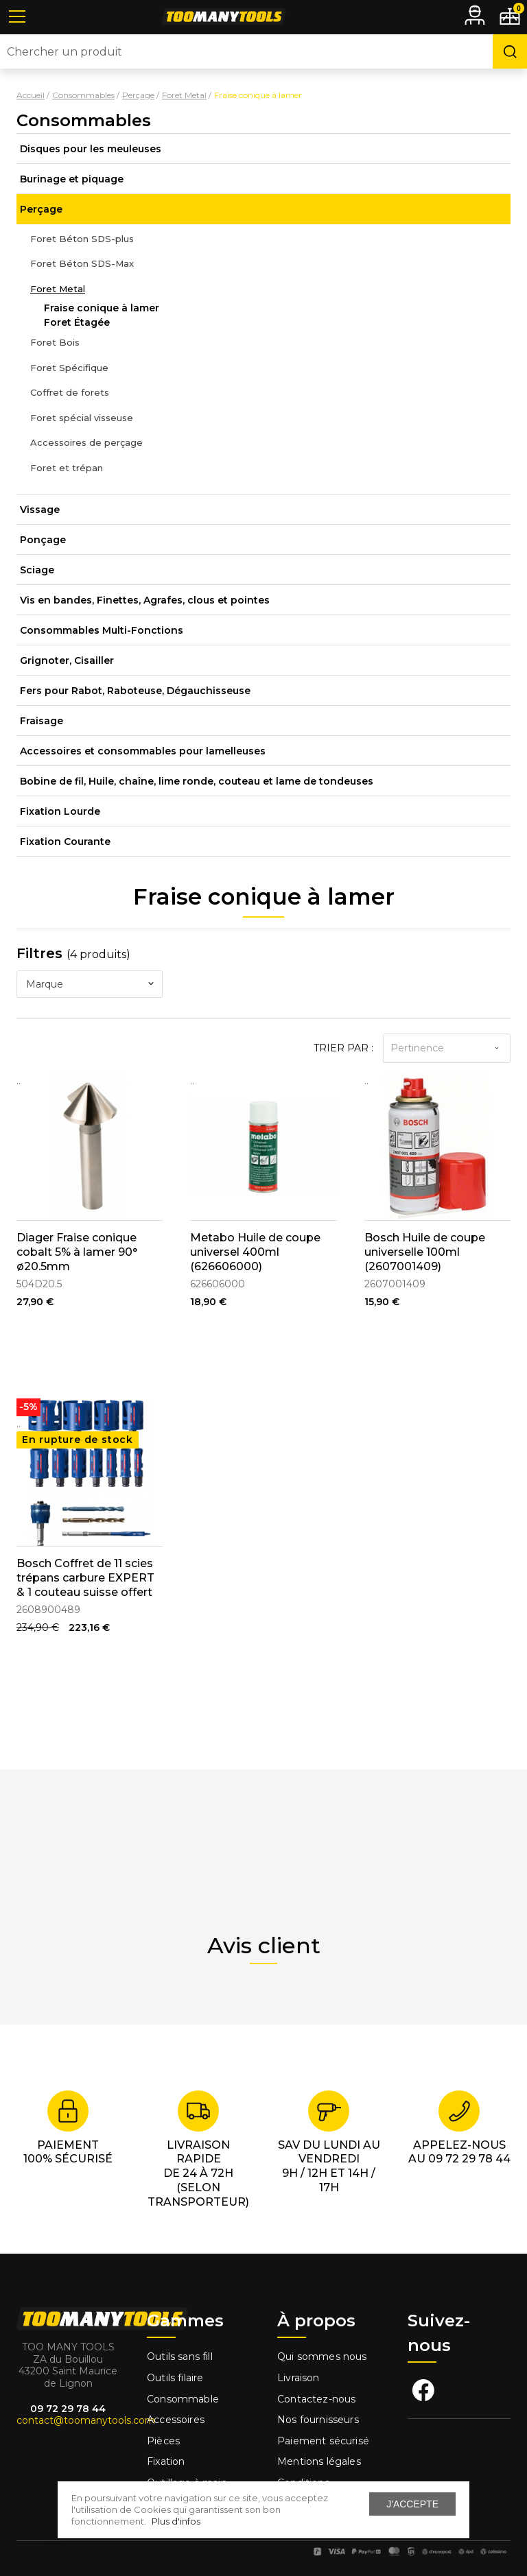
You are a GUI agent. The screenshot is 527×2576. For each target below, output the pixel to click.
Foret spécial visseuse (81, 417)
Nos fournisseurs (318, 2419)
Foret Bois (55, 342)
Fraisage (41, 721)
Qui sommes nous (322, 2356)
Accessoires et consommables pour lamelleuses (143, 751)
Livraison (298, 2378)
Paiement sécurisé (323, 2441)
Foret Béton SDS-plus (82, 238)
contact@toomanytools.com (85, 2420)
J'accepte (412, 2504)
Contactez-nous (316, 2399)
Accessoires (175, 2419)
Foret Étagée (77, 322)
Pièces (163, 2441)
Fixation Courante (65, 841)
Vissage (40, 509)
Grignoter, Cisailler (67, 660)
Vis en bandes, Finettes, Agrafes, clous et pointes (145, 600)
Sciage (37, 570)
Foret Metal (57, 288)
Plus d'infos (176, 2521)
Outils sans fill (180, 2356)
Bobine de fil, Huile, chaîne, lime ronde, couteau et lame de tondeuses (196, 781)
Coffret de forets (69, 392)
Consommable (183, 2399)
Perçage (41, 209)
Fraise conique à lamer (101, 308)
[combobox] (89, 984)
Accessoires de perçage (86, 442)
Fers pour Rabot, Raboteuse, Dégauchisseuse (135, 690)
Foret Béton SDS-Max (82, 263)
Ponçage (43, 540)
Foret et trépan (66, 467)
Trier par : (343, 1048)
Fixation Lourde (60, 811)
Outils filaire (175, 2378)
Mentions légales (320, 2461)
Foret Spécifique (69, 367)
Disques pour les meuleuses (90, 149)
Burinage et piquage (72, 179)
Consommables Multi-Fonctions (101, 630)
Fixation (166, 2461)
